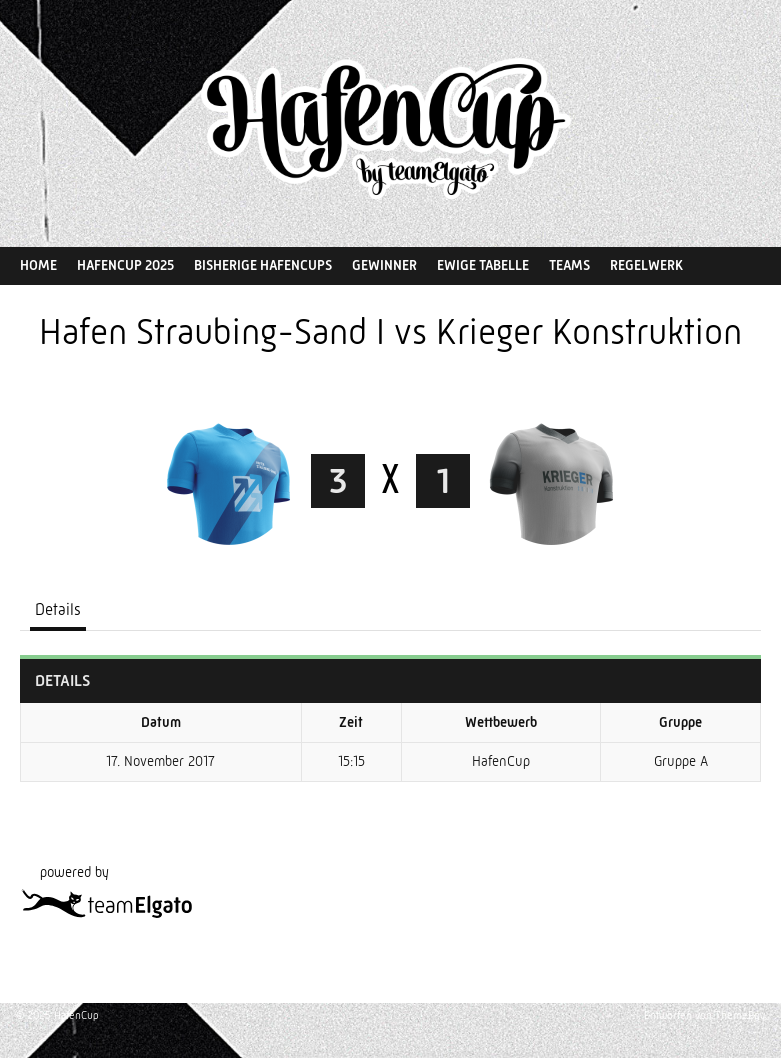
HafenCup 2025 (125, 265)
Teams (569, 265)
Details (58, 609)
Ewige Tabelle (483, 265)
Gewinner (384, 265)
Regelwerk (646, 265)
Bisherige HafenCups (263, 265)
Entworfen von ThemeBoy (704, 1015)
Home (38, 265)
